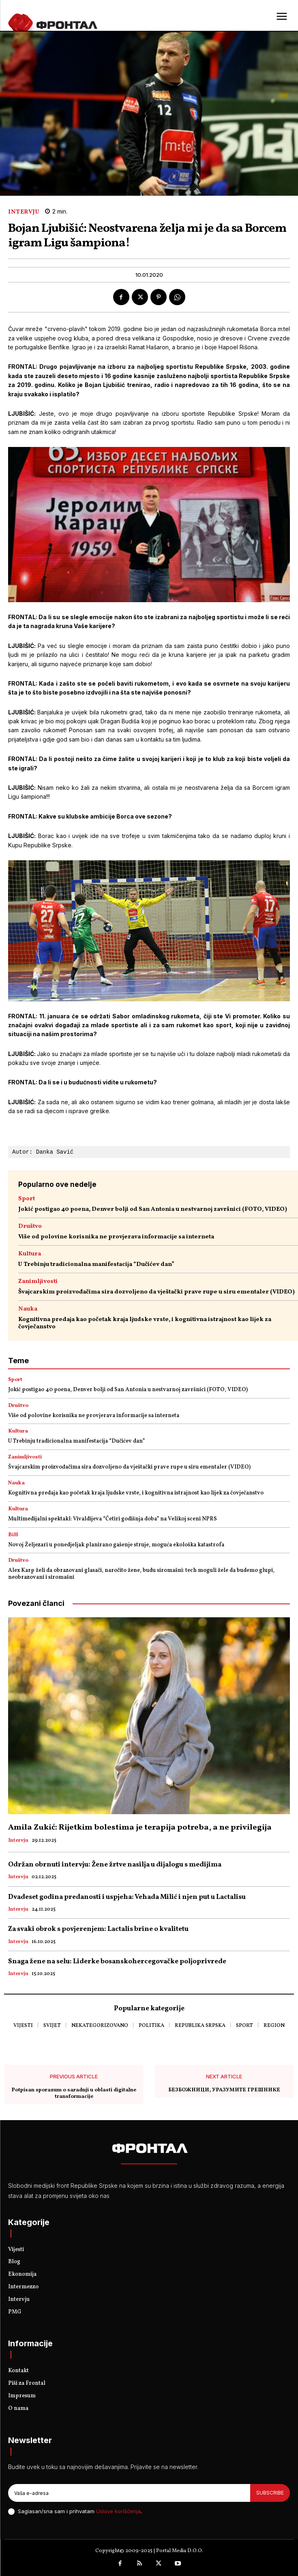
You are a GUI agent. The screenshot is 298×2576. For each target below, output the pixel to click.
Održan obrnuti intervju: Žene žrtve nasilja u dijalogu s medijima (114, 1864)
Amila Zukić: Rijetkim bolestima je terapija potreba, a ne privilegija (140, 1827)
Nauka (27, 1309)
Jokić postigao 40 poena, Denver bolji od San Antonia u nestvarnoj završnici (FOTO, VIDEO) (152, 1209)
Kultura (29, 1254)
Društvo (30, 1226)
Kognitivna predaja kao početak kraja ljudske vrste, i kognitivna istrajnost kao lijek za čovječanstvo (144, 1323)
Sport (26, 1199)
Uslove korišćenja (118, 2511)
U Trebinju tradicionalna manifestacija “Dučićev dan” (96, 1264)
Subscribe (270, 2493)
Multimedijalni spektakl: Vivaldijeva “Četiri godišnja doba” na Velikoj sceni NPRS (112, 1519)
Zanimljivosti (38, 1281)
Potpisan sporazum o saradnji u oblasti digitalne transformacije (73, 2093)
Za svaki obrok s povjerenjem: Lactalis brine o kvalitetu (98, 1929)
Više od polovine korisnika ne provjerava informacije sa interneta (116, 1237)
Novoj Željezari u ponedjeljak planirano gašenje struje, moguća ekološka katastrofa (116, 1545)
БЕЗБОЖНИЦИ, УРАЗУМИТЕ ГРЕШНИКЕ (224, 2090)
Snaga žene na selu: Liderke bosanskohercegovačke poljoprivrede (117, 1961)
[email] (129, 2493)
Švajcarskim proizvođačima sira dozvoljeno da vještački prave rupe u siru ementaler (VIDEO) (156, 1292)
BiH (13, 1535)
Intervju (23, 212)
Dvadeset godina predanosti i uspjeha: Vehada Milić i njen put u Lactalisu (127, 1897)
